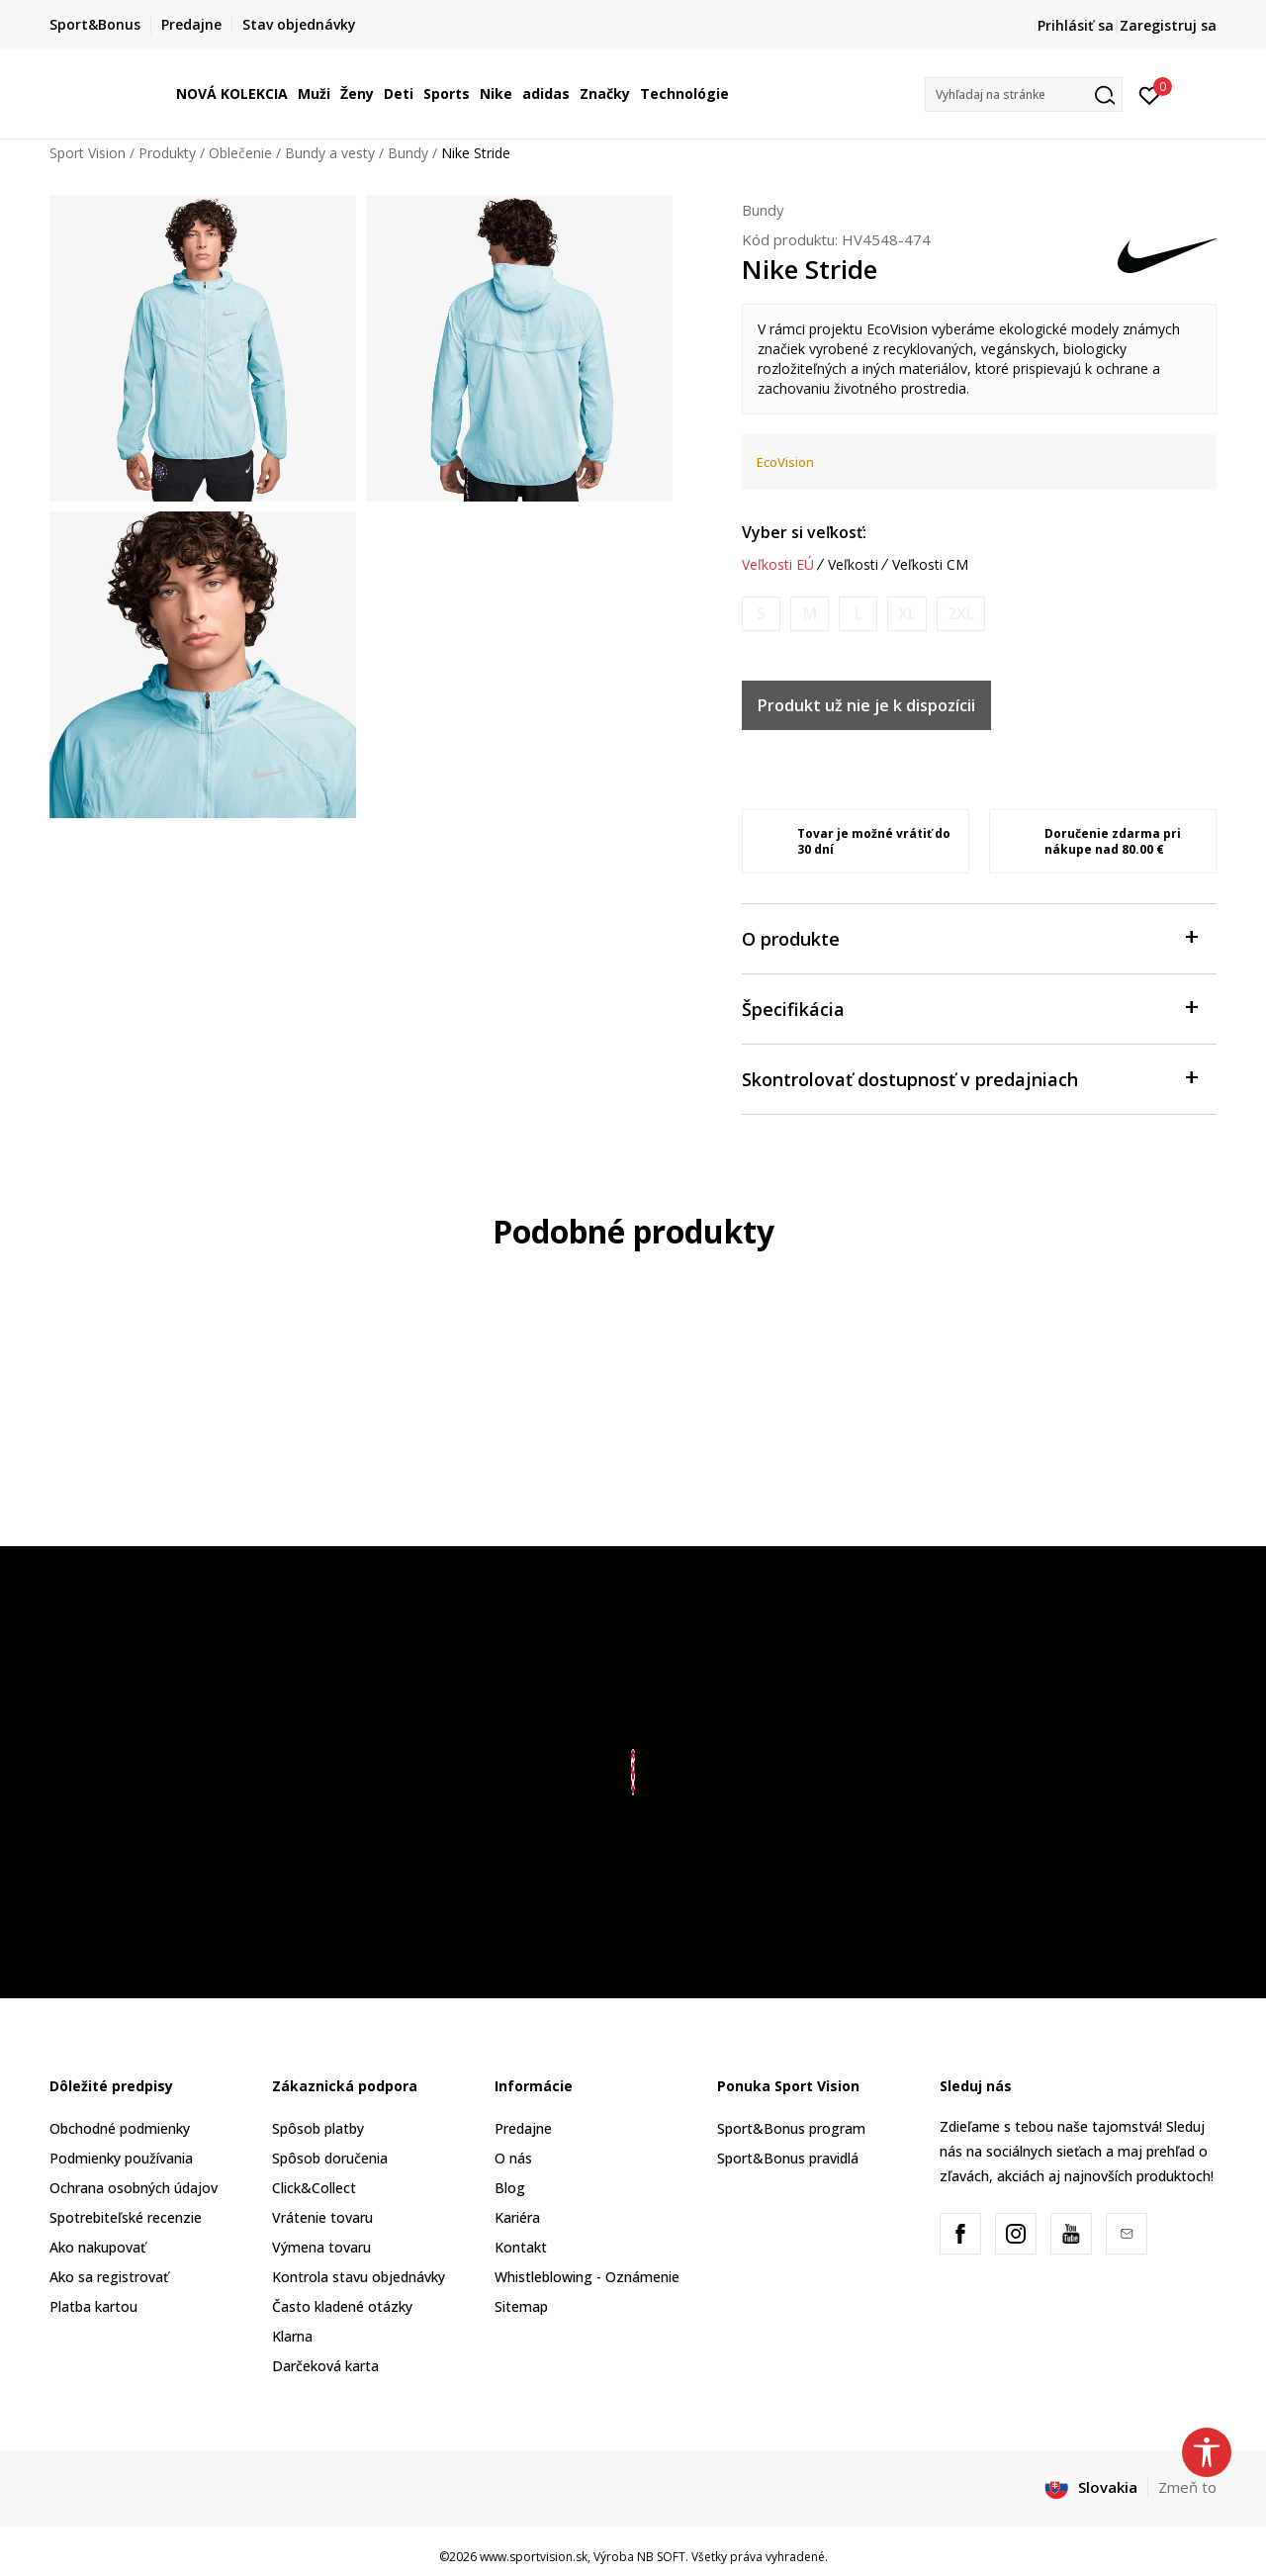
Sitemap (521, 2306)
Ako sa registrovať (108, 2276)
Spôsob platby (318, 2128)
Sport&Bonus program (791, 2128)
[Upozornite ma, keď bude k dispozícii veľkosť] (761, 614)
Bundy (408, 152)
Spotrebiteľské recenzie (125, 2217)
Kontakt (521, 2247)
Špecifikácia (969, 1007)
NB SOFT (661, 2556)
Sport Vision (87, 152)
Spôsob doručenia (330, 2158)
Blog (510, 2187)
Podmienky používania (121, 2158)
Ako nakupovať (97, 2247)
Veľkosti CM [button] (930, 565)
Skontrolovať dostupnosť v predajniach (969, 1077)
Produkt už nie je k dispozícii (866, 705)
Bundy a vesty (330, 152)
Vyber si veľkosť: (804, 532)
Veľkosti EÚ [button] (778, 565)
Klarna (292, 2336)
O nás (513, 2158)
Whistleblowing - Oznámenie (587, 2276)
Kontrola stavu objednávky (358, 2276)
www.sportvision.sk (534, 2556)
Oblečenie (240, 152)
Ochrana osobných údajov (133, 2187)
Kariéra (517, 2217)
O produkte (969, 937)
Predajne (523, 2128)
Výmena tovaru (321, 2247)
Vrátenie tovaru (322, 2217)
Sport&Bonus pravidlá (788, 2158)
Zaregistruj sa (1168, 25)
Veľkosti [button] (853, 565)
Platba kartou (93, 2306)
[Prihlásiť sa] (1149, 94)
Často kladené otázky (342, 2306)
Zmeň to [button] (1187, 2487)
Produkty (167, 152)
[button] (1024, 94)
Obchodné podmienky (119, 2128)
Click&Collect (314, 2187)
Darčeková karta (325, 2365)
